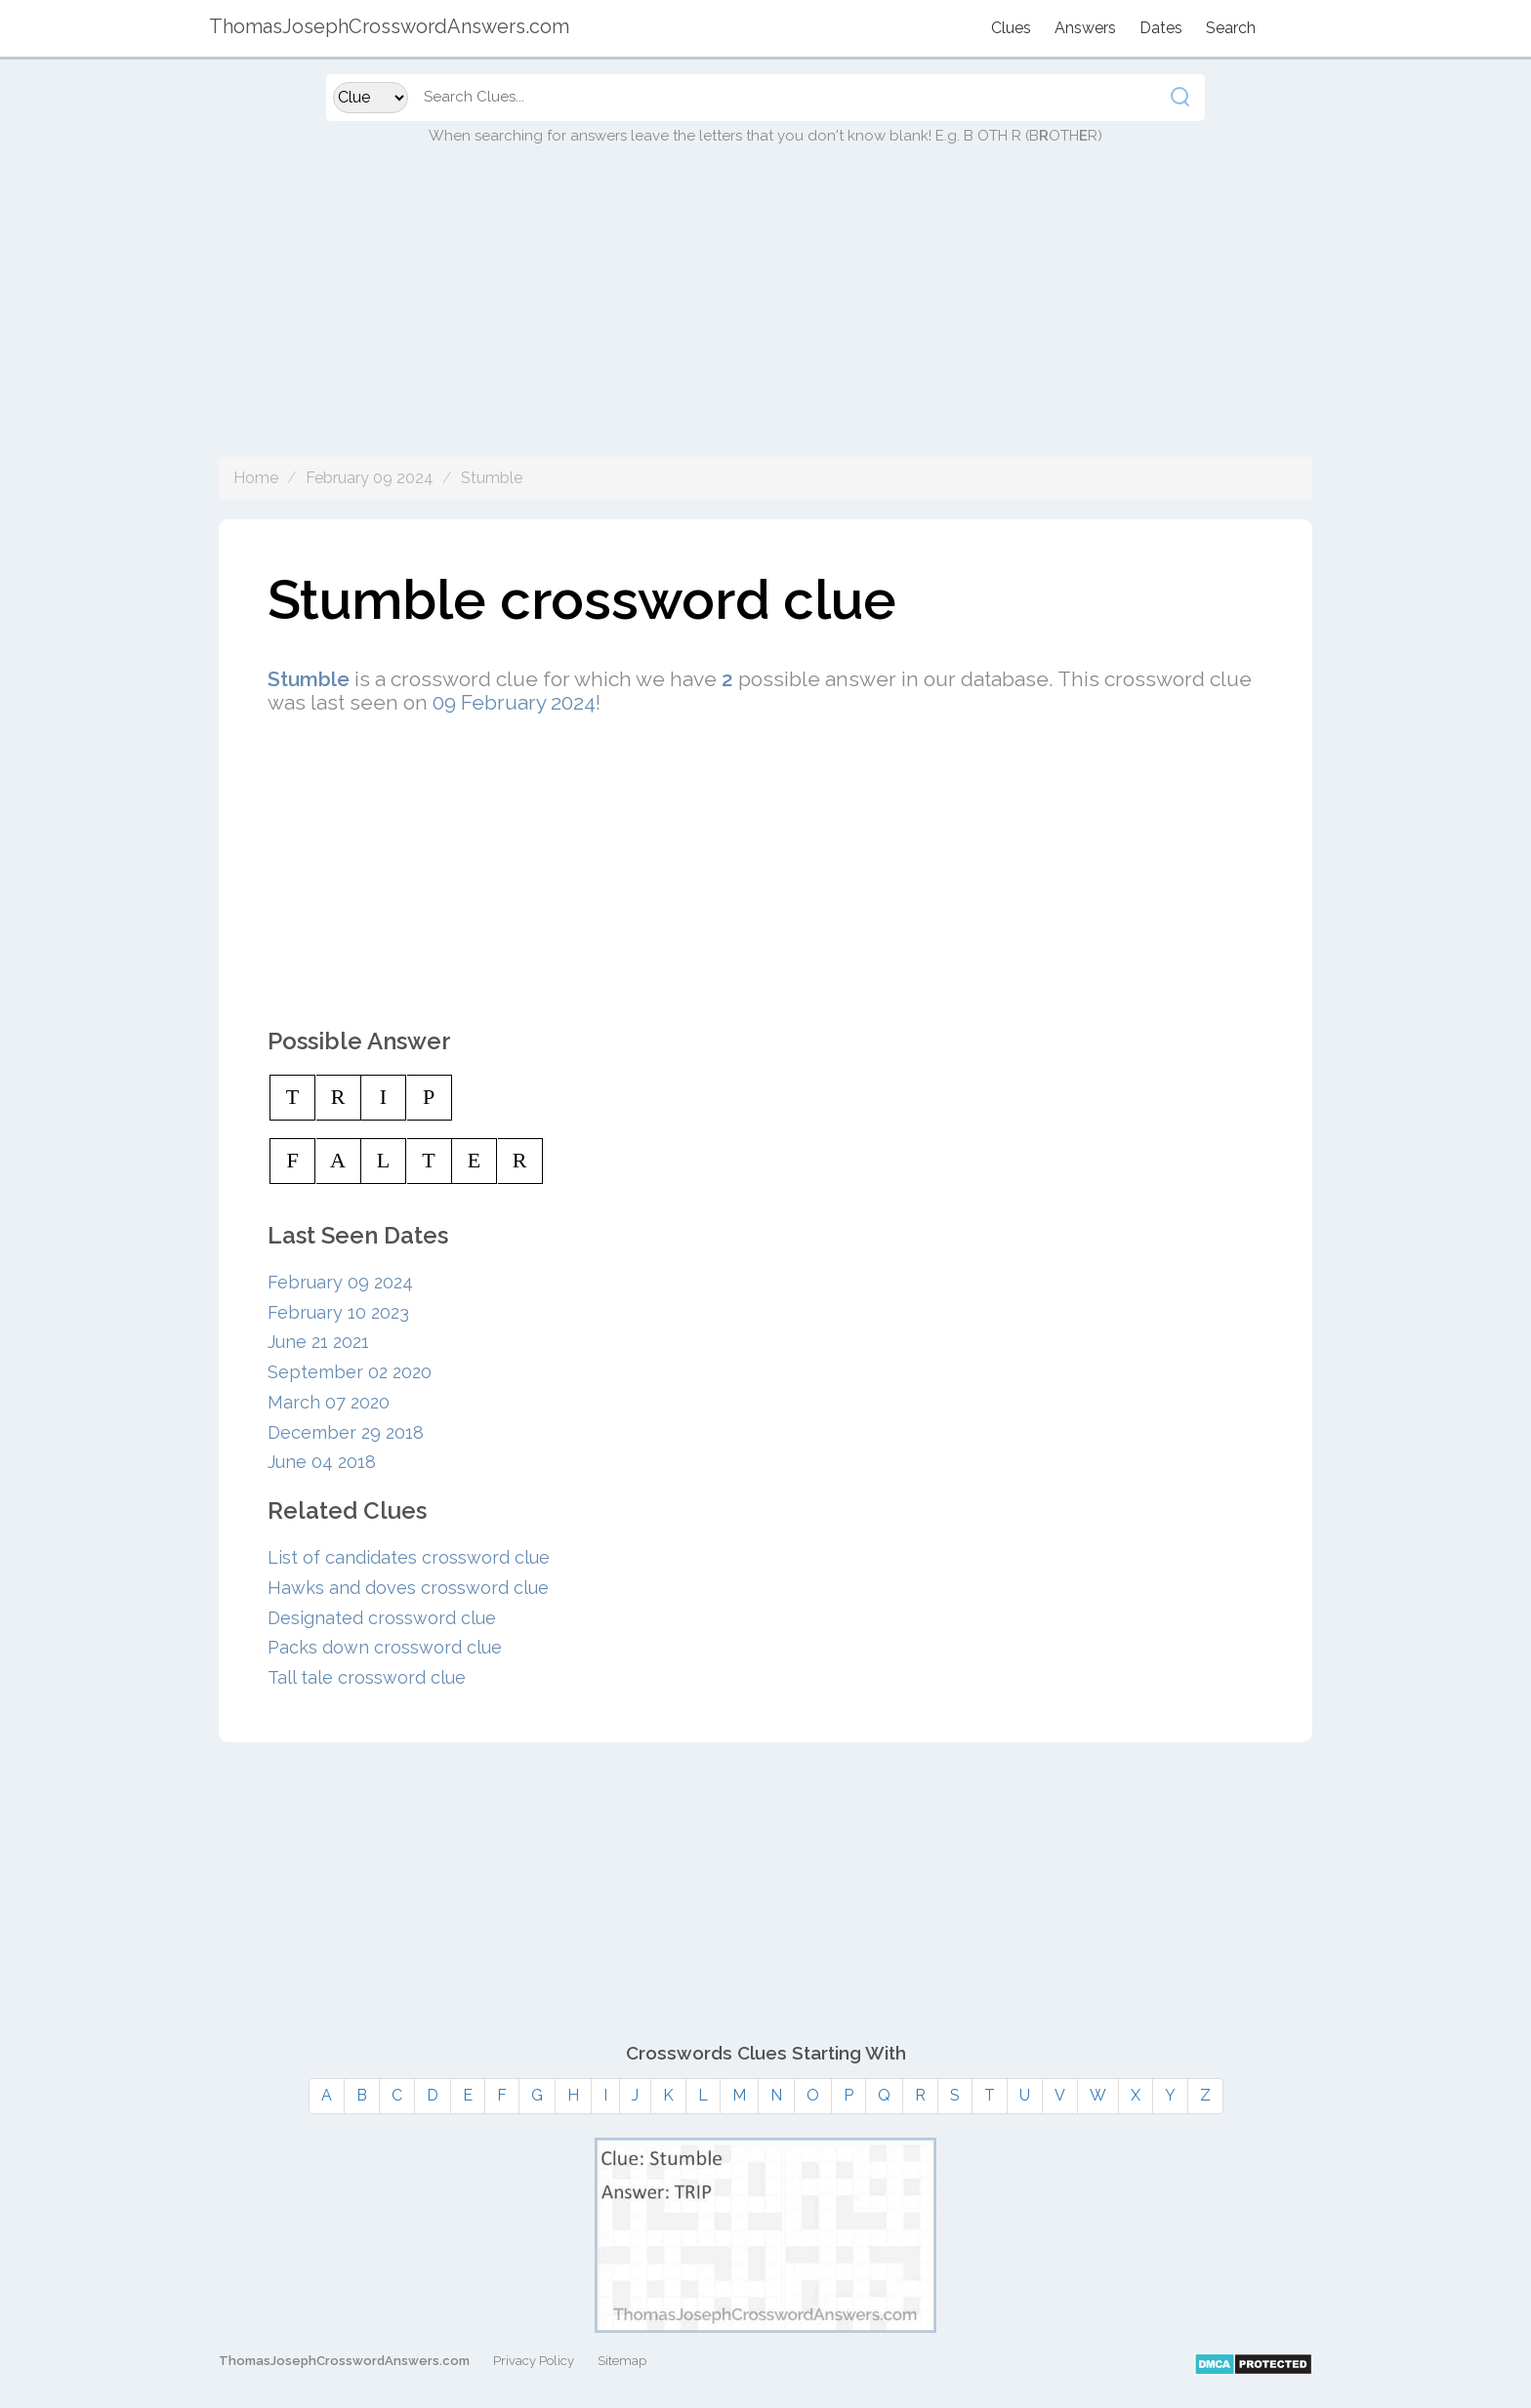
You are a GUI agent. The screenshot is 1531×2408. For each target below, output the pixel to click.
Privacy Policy (533, 2360)
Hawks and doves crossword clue (408, 1587)
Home (255, 478)
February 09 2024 (370, 478)
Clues (1011, 28)
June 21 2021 (318, 1341)
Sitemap (622, 2360)
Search (1231, 28)
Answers (1085, 28)
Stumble (491, 478)
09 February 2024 (514, 702)
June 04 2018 (322, 1461)
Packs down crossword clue (385, 1647)
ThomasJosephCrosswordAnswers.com (344, 2360)
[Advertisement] (765, 320)
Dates (1160, 28)
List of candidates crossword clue (409, 1557)
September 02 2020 (350, 1372)
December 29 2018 (346, 1432)
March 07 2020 (329, 1402)
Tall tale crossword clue (367, 1677)
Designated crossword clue (382, 1618)
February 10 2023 (338, 1312)
